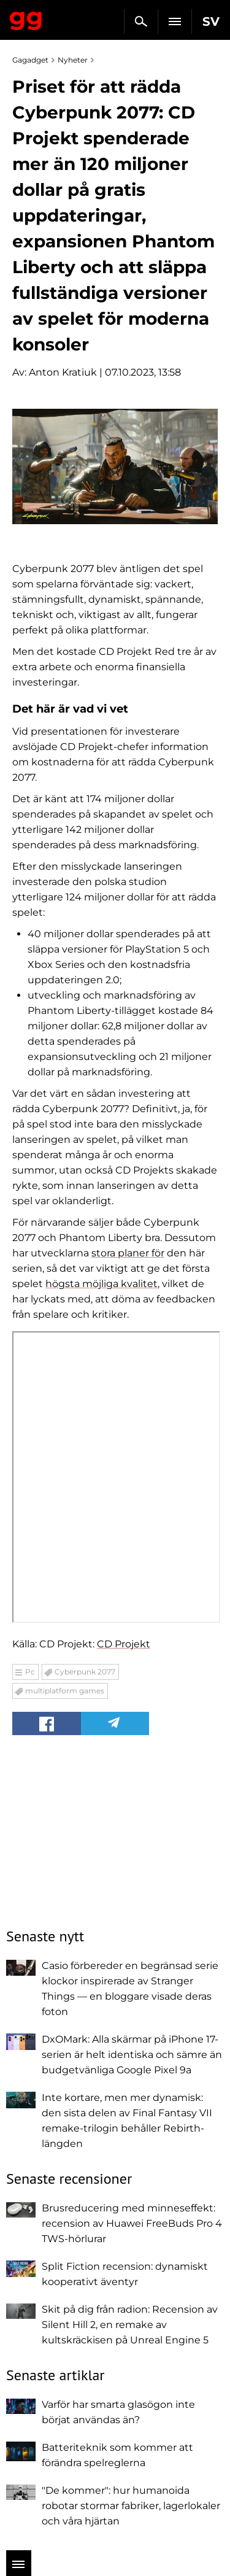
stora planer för (127, 1253)
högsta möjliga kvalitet (101, 1284)
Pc (30, 1671)
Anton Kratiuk (63, 372)
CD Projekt (123, 1644)
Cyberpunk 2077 (85, 1671)
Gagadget (26, 18)
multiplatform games (64, 1690)
